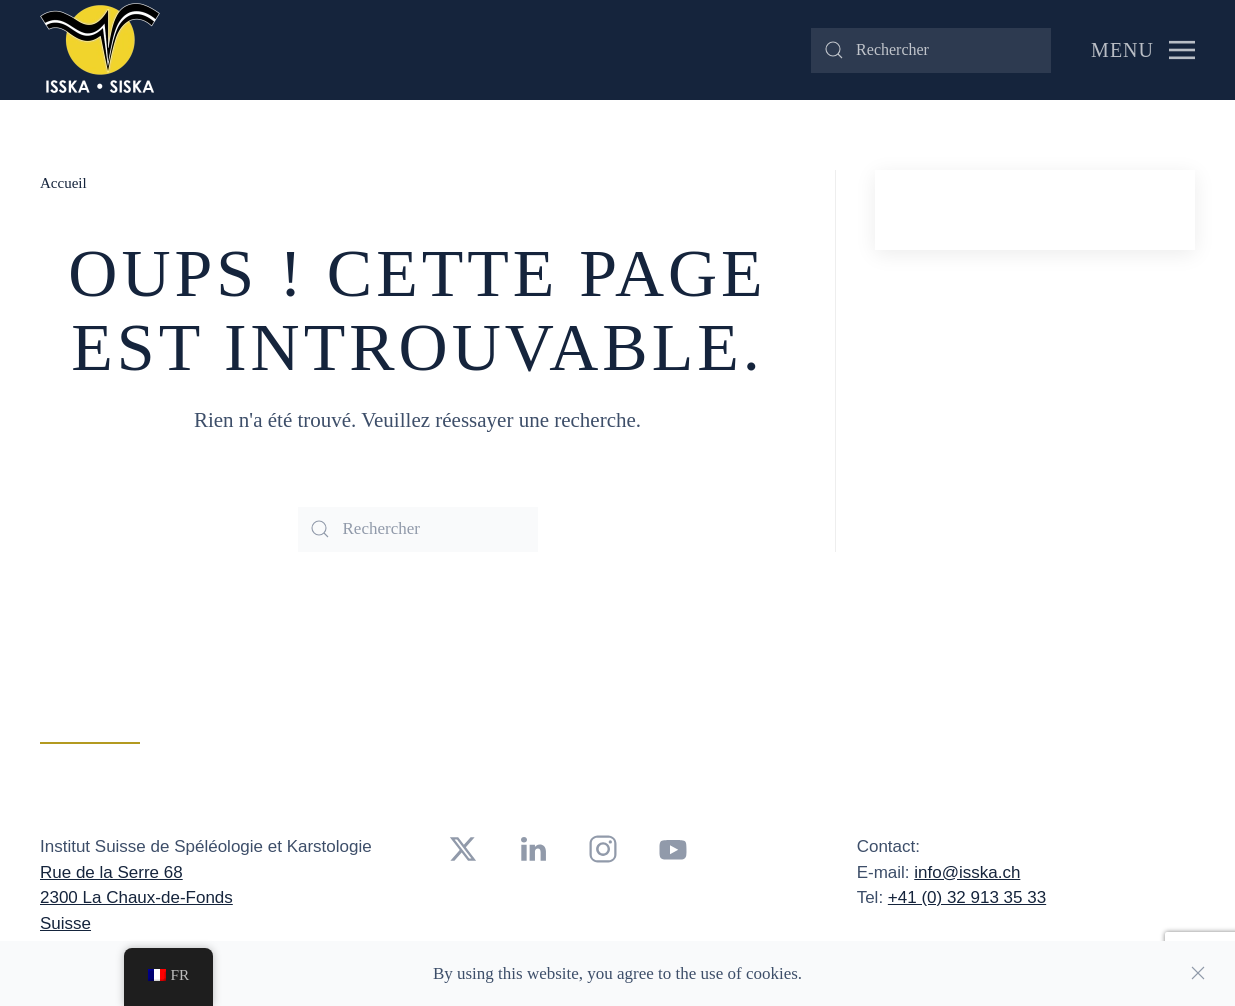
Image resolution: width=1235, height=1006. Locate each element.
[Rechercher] (931, 50)
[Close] (1198, 973)
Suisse (65, 923)
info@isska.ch (967, 872)
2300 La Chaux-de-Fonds (136, 897)
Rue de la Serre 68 (111, 872)
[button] (1143, 50)
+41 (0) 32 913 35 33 (967, 897)
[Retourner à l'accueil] (100, 50)
